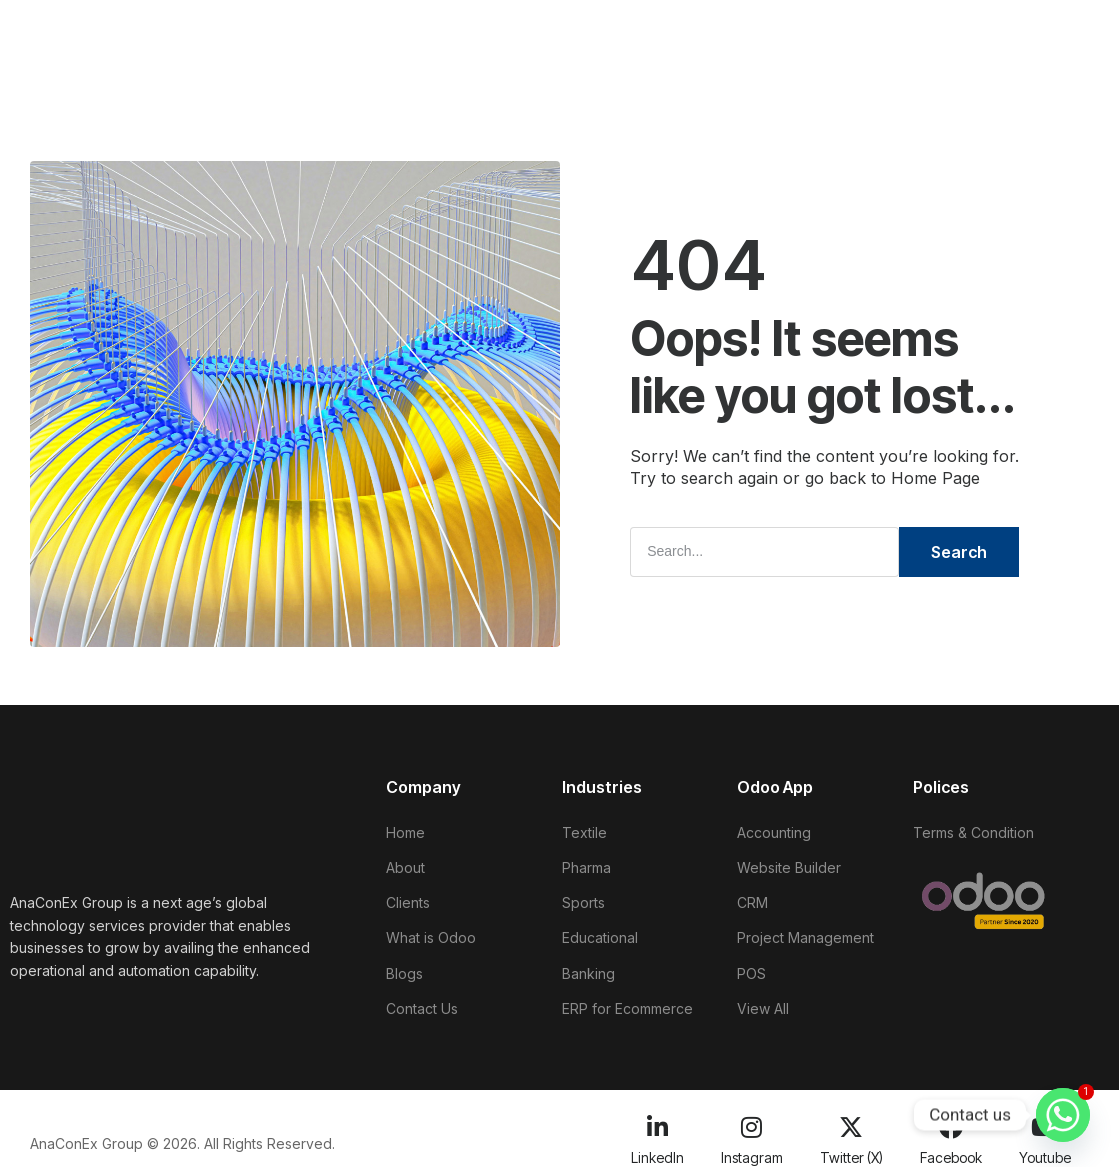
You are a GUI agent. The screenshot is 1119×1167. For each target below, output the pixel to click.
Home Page (935, 478)
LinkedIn (657, 1150)
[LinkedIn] (657, 1121)
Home (218, 30)
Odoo (442, 30)
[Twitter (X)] (851, 1121)
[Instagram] (752, 1121)
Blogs (614, 30)
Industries (528, 30)
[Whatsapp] (1063, 1115)
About (291, 30)
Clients (367, 30)
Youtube (1045, 1150)
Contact (225, 70)
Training (695, 30)
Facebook (951, 1150)
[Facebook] (951, 1121)
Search (959, 551)
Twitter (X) (851, 1150)
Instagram (752, 1150)
